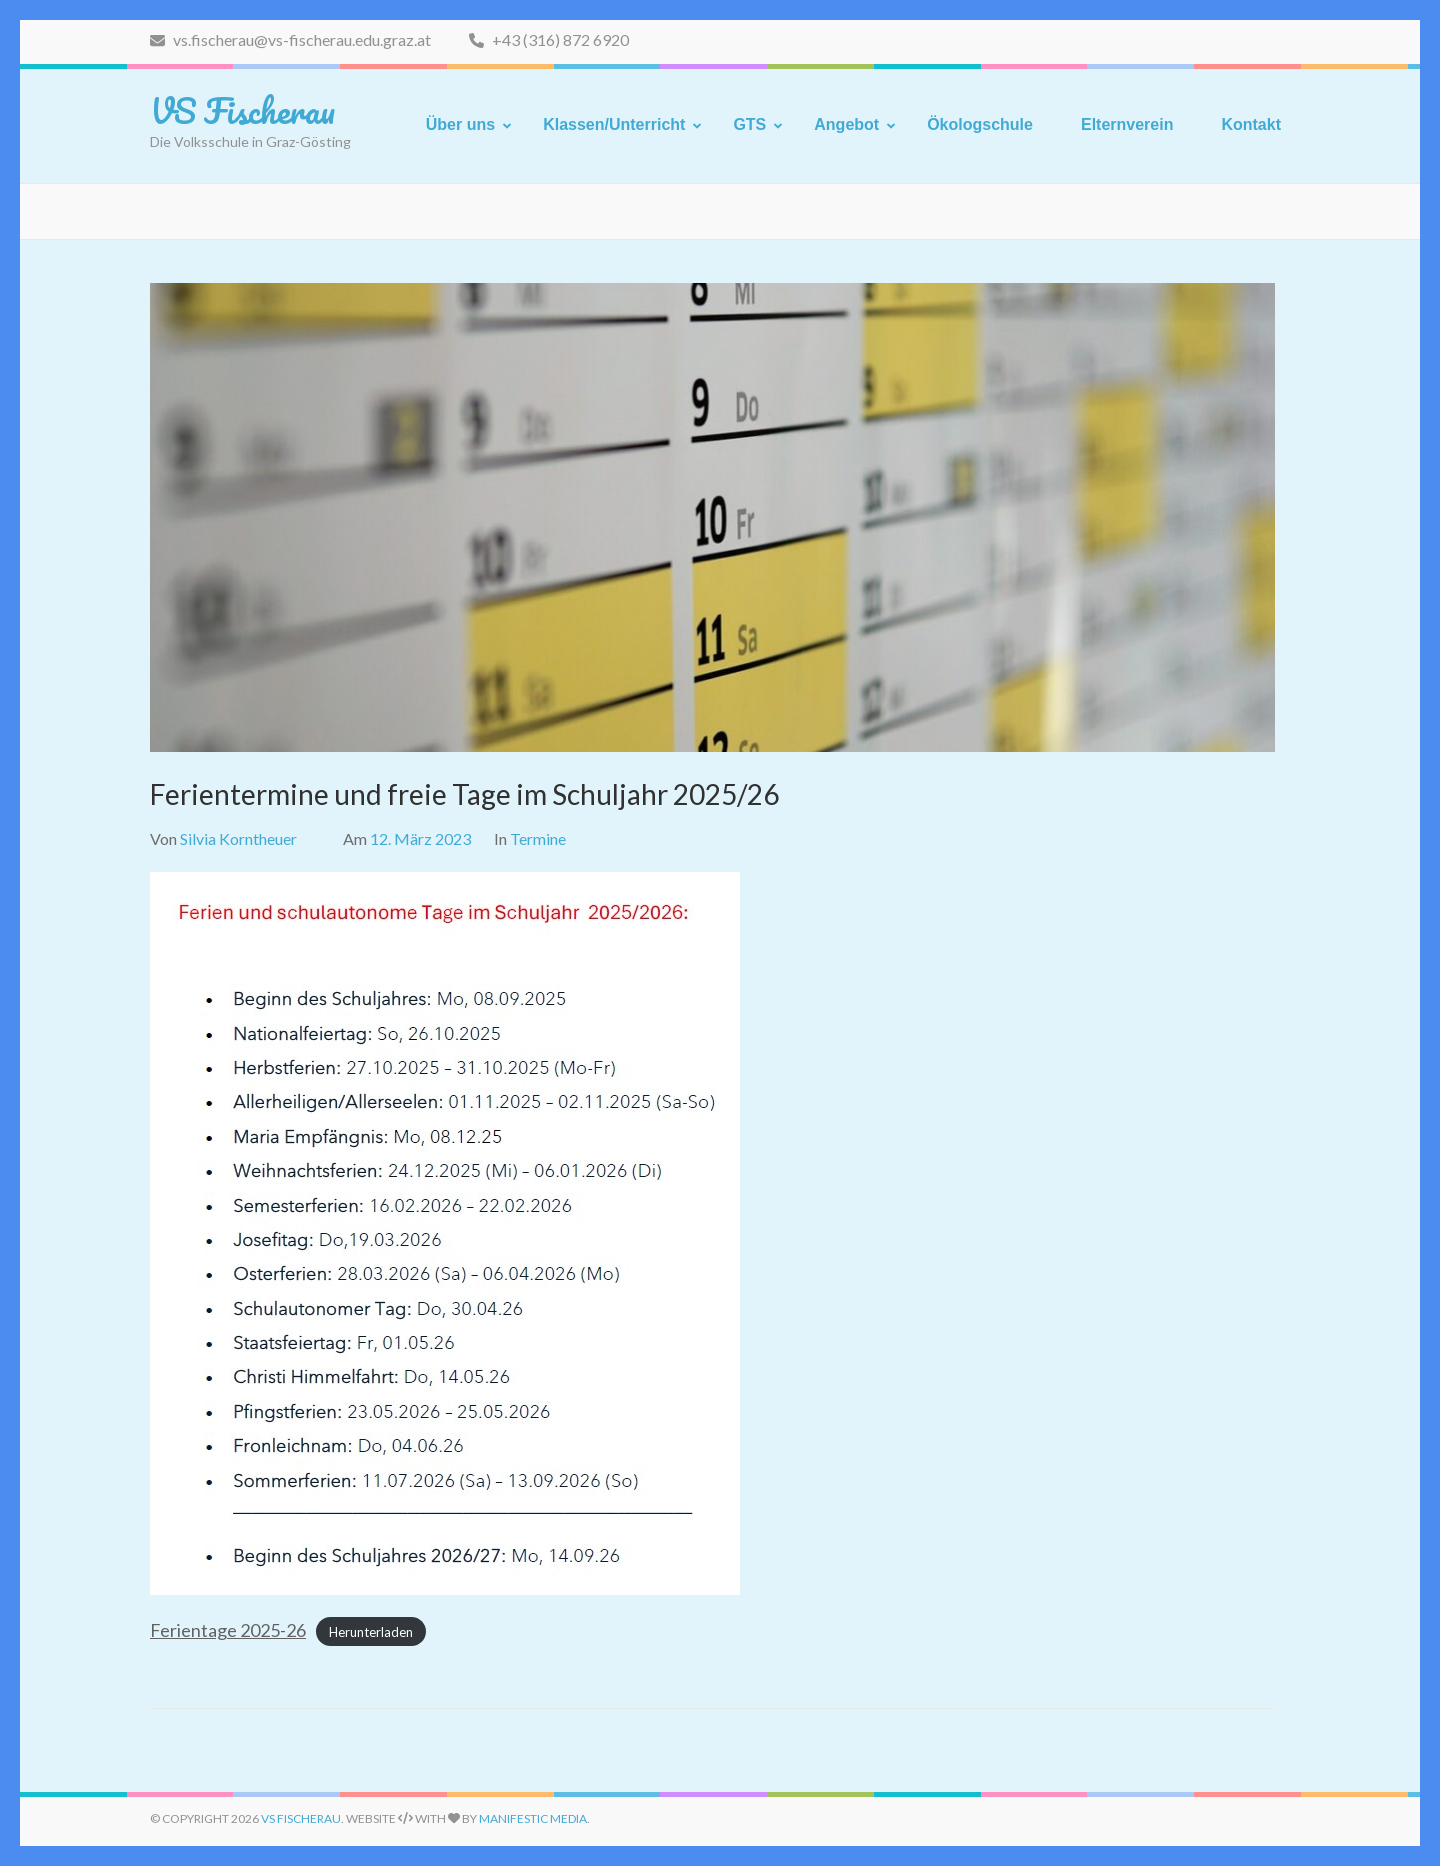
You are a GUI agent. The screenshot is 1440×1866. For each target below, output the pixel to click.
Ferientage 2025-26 (228, 1630)
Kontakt (1251, 124)
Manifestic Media (533, 1818)
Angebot (846, 124)
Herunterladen (371, 1632)
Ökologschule (980, 124)
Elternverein (1127, 124)
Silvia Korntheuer (238, 838)
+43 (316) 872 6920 (549, 39)
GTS (749, 124)
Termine (538, 838)
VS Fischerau (242, 110)
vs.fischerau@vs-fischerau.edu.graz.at (290, 39)
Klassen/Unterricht (614, 124)
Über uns (460, 124)
